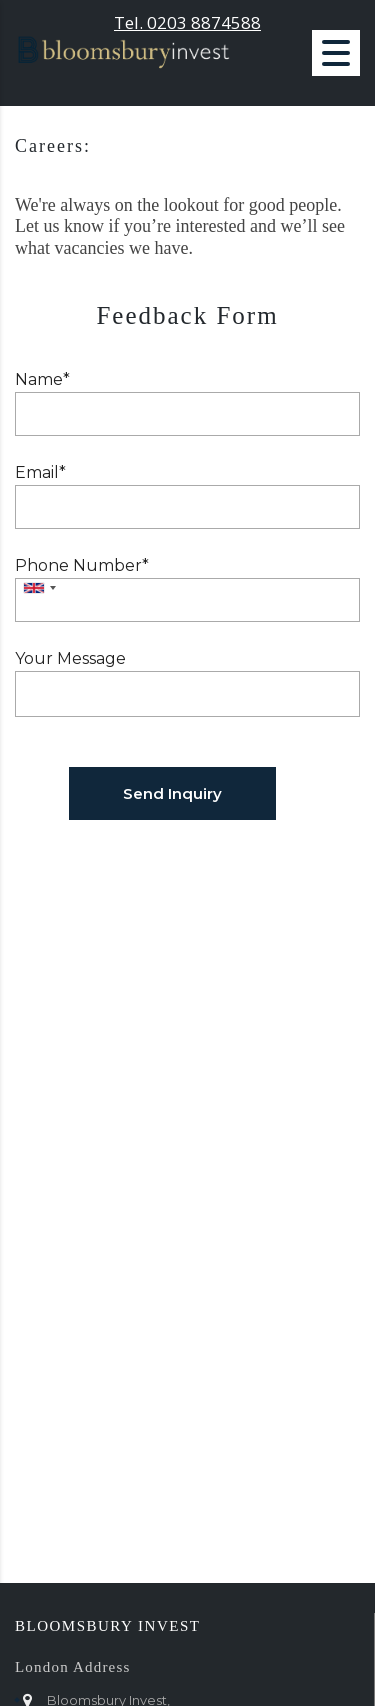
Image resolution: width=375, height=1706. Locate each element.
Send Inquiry (172, 793)
